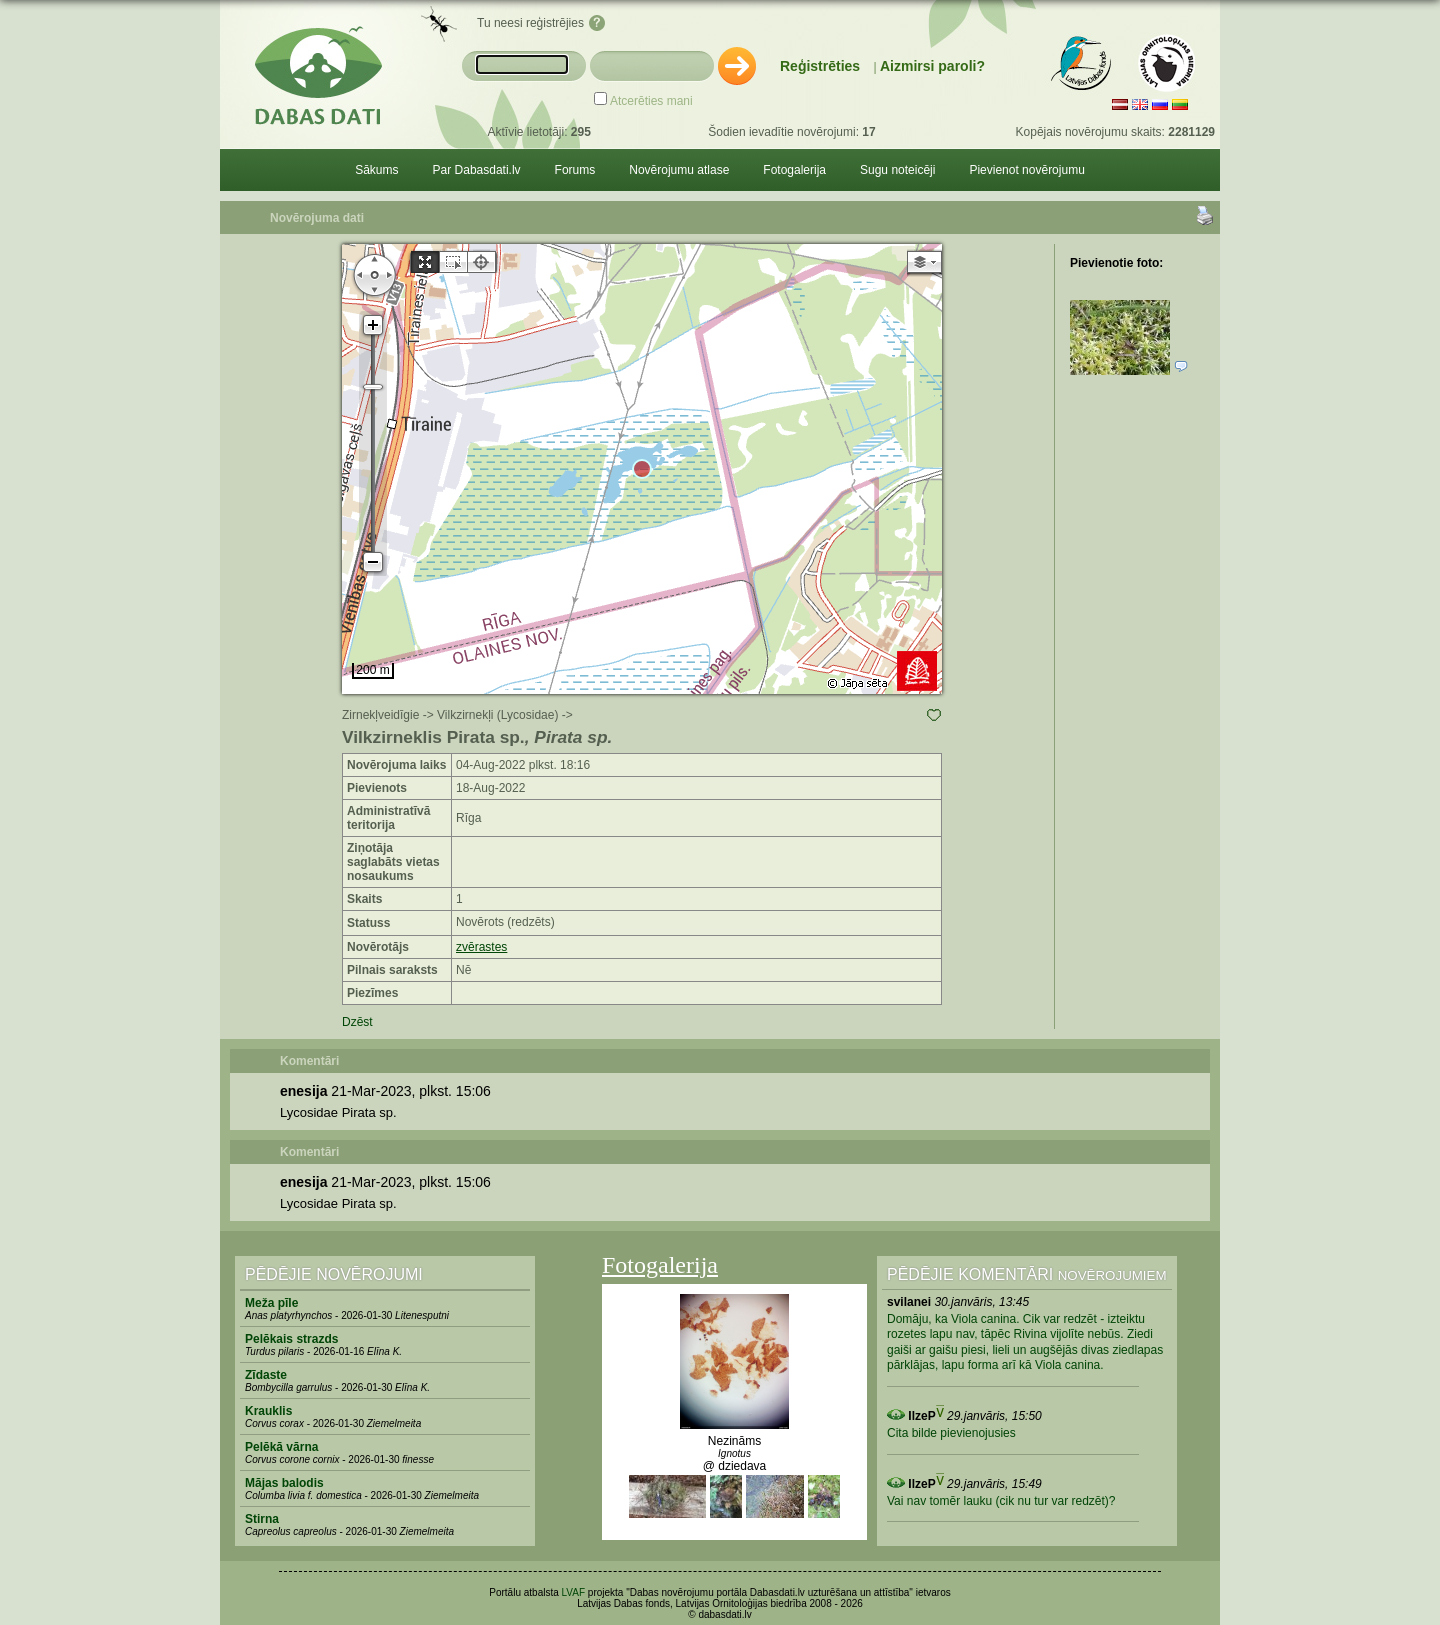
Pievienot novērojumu (1026, 170)
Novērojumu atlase (679, 170)
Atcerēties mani (651, 101)
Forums (575, 170)
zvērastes (481, 947)
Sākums (376, 170)
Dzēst (357, 1022)
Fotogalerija (794, 170)
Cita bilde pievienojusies (951, 1433)
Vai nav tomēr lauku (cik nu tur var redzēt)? (1001, 1501)
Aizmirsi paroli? (932, 66)
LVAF (574, 1592)
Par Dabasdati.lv (477, 170)
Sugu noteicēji (897, 170)
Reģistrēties (820, 66)
